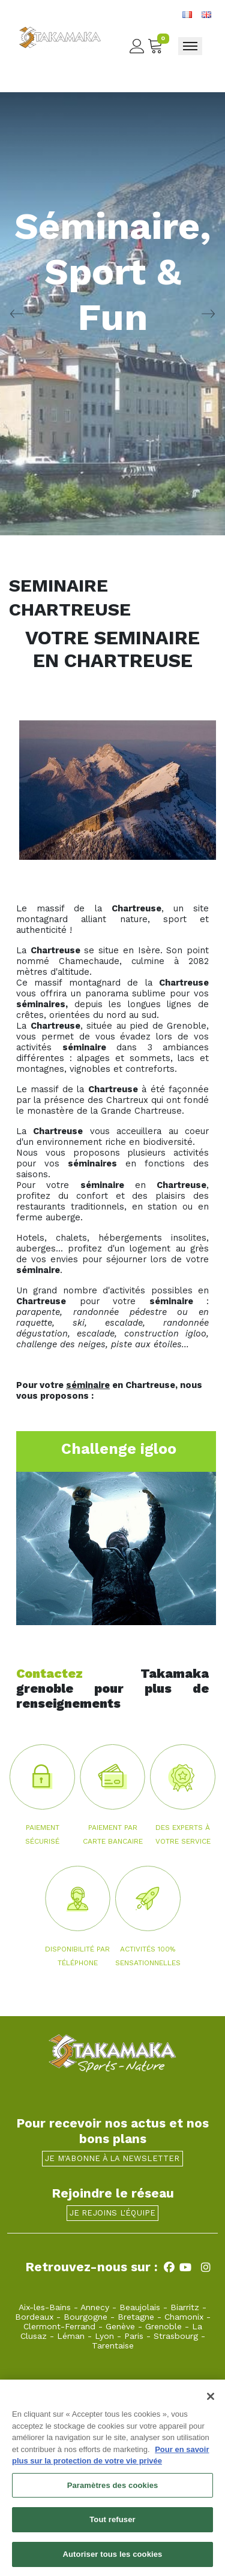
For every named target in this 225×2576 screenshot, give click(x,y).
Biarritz (184, 2307)
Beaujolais (139, 2307)
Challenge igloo (118, 1448)
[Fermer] (210, 2403)
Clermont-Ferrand (59, 2326)
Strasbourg (176, 2336)
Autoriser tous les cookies (113, 2560)
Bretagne (136, 2317)
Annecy (94, 2307)
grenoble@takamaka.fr (91, 2384)
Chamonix (183, 2317)
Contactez (49, 1673)
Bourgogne (85, 2317)
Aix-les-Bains (45, 2307)
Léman (71, 2336)
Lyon (104, 2336)
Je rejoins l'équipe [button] (113, 2212)
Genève (120, 2326)
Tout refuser (112, 2526)
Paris (133, 2336)
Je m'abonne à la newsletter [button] (112, 2158)
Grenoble (163, 2326)
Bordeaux (34, 2317)
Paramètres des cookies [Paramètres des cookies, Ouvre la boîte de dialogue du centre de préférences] (112, 2491)
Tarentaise (113, 2345)
